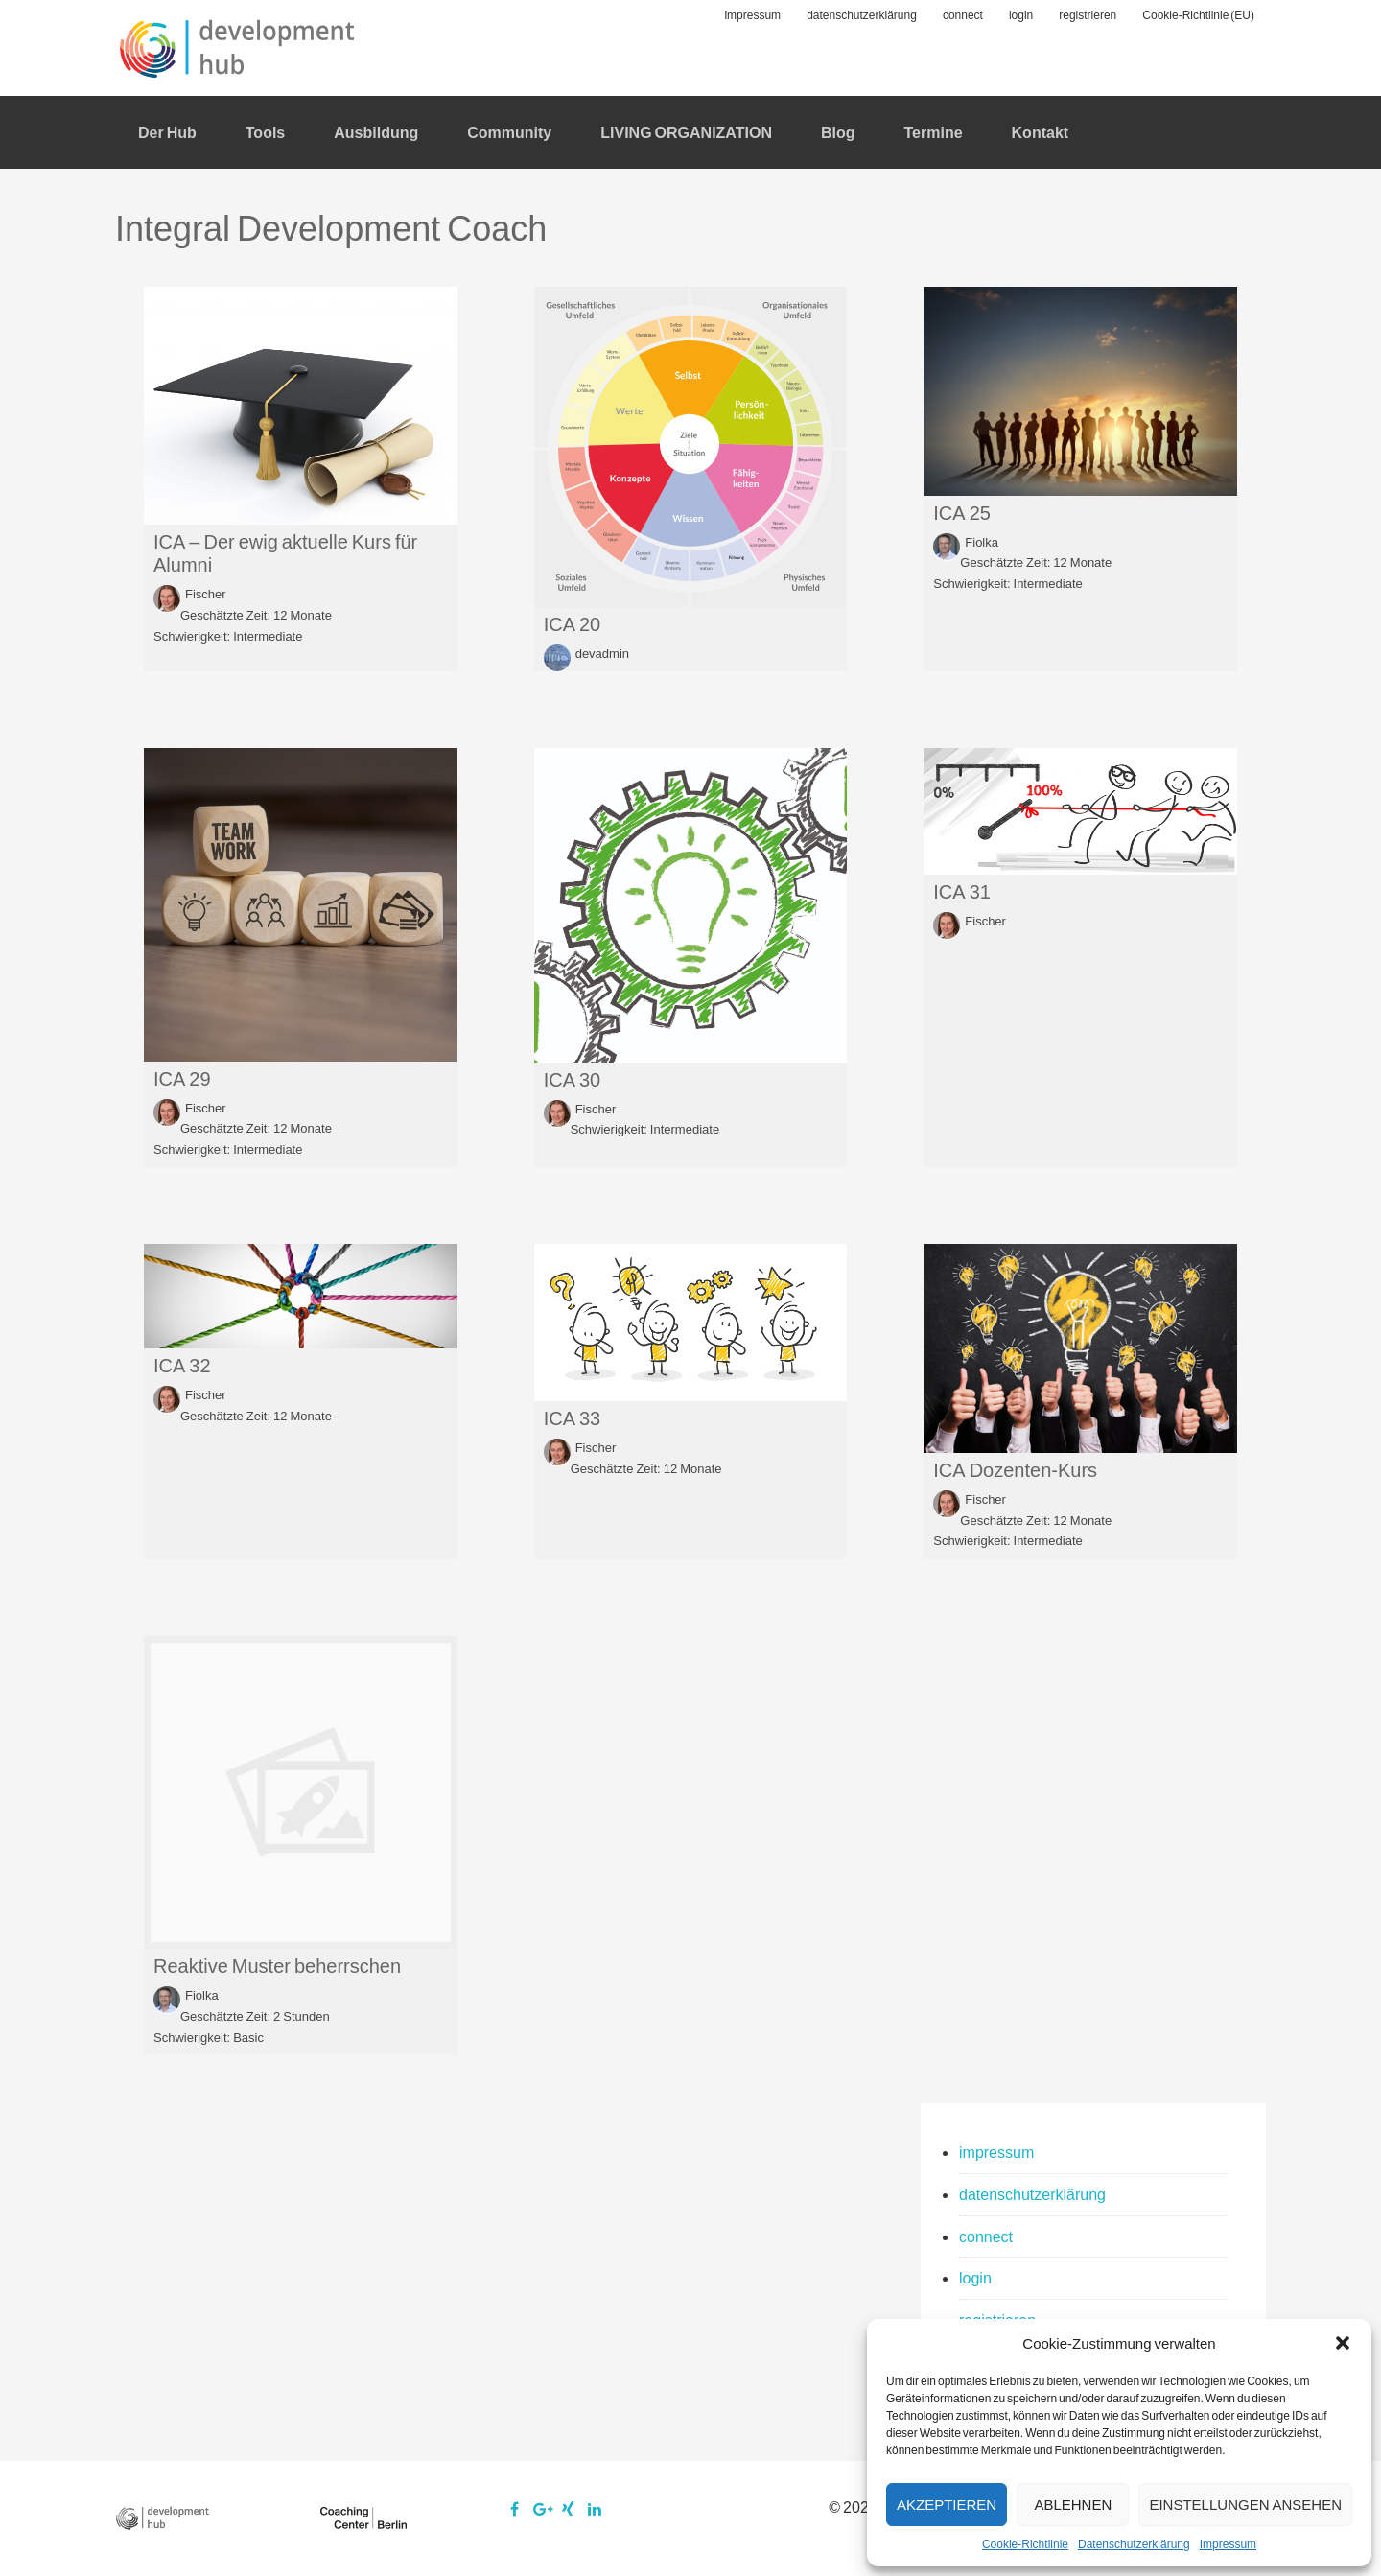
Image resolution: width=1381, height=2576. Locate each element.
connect (986, 2236)
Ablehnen (1073, 2504)
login (975, 2277)
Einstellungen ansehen (1245, 2504)
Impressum (1228, 2544)
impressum (996, 2152)
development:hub (239, 48)
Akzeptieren (946, 2504)
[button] (1342, 2343)
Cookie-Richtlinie (1025, 2544)
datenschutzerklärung (1032, 2194)
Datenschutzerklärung (1134, 2544)
